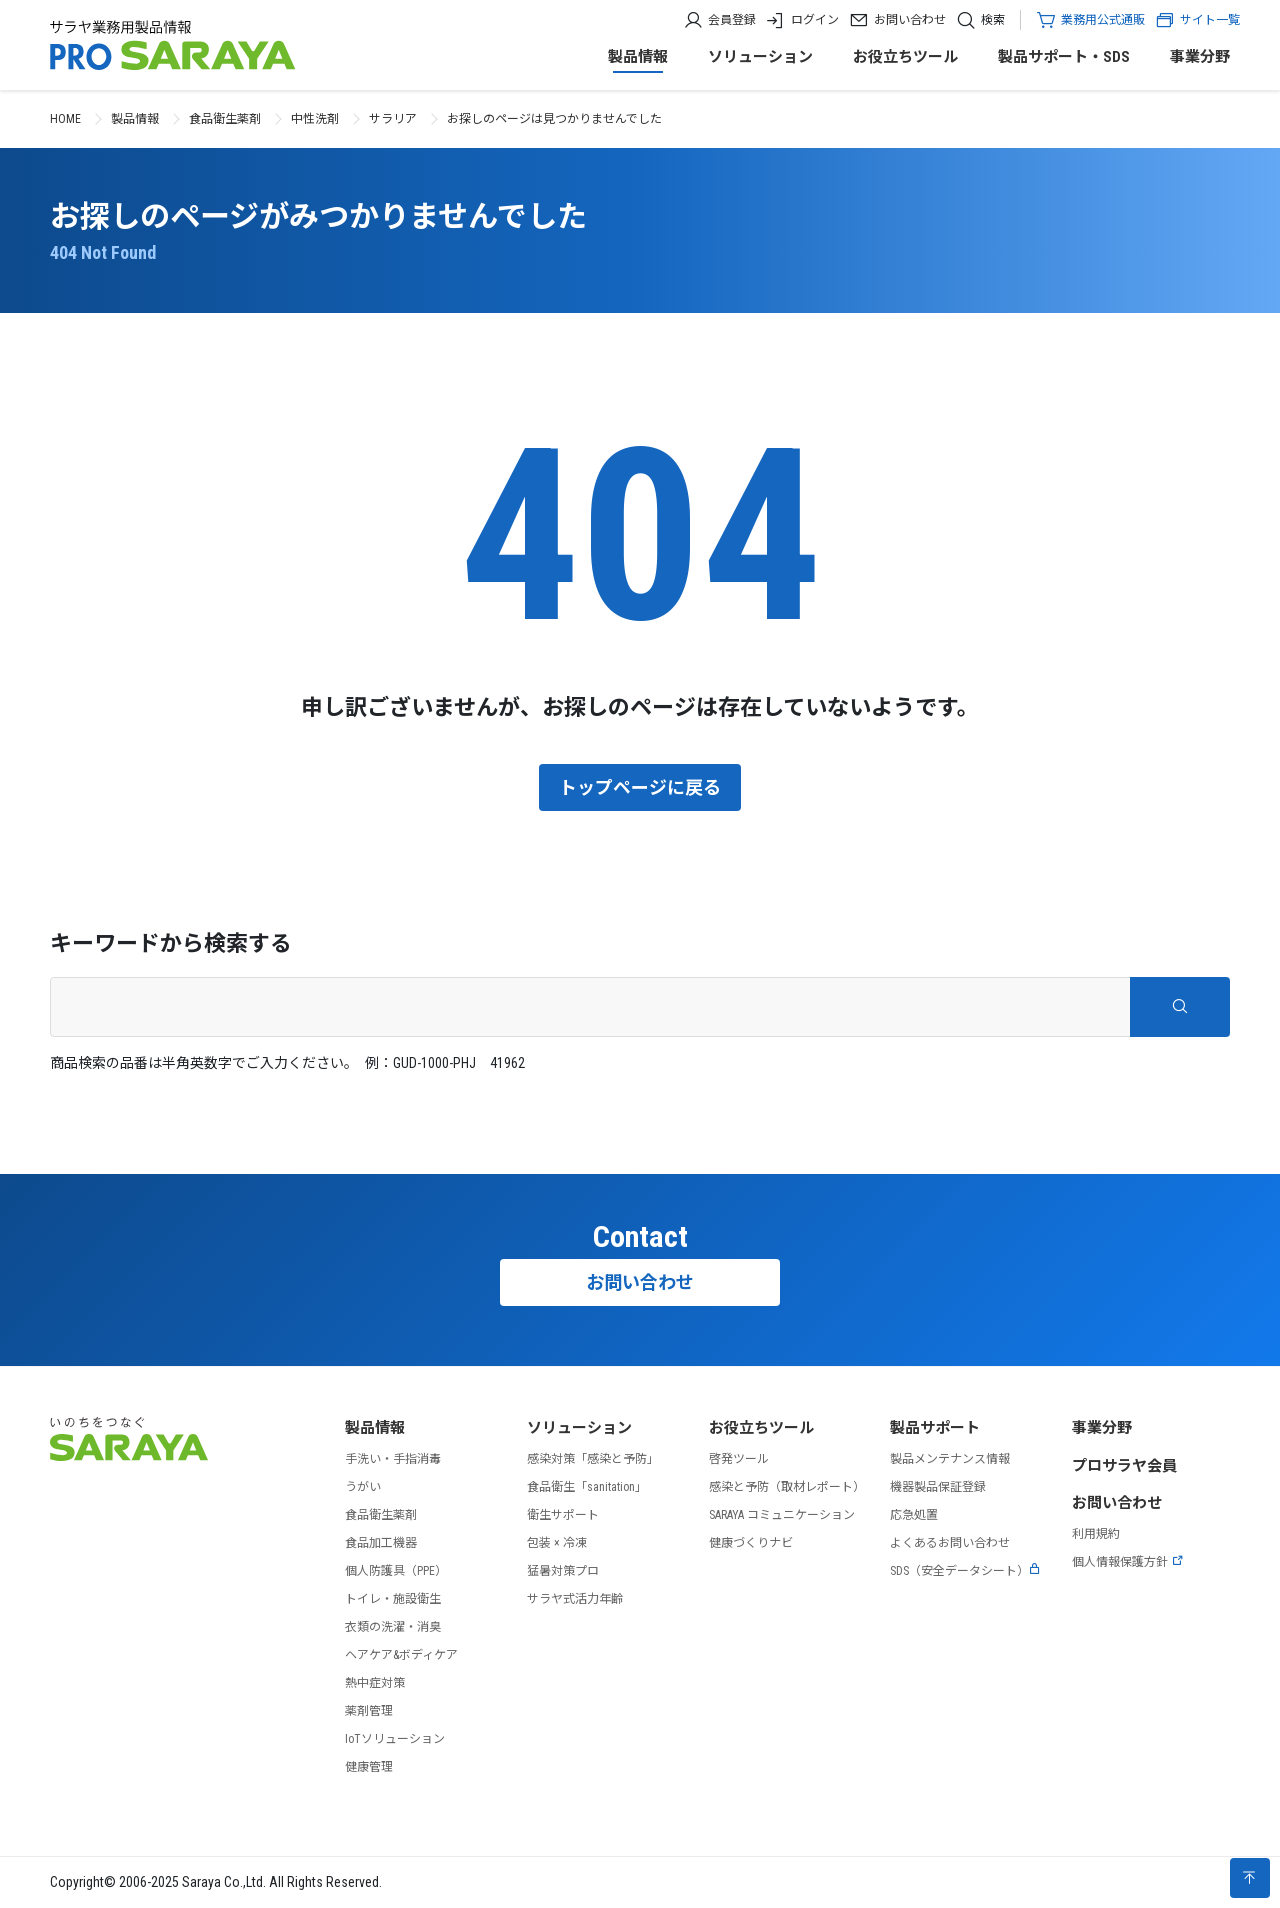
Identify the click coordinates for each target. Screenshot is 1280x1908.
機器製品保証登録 (938, 1487)
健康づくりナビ (751, 1543)
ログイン (815, 20)
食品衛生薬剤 (225, 119)
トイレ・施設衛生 (393, 1599)
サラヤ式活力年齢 (575, 1599)
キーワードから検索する (171, 943)
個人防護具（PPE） (396, 1571)
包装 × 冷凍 (557, 1543)
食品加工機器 (381, 1543)
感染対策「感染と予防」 (593, 1459)
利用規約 (1096, 1534)
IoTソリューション (395, 1739)
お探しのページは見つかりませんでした (554, 119)
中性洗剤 (315, 119)
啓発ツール (739, 1459)
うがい (363, 1487)
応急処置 (914, 1515)
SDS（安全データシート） (965, 1571)
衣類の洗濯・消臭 (393, 1627)
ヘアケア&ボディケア (401, 1655)
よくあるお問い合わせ (950, 1543)
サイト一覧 (1197, 20)
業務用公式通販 (1103, 20)
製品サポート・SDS (1064, 57)
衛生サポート (563, 1515)
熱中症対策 (375, 1683)
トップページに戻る (640, 787)
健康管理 (369, 1767)
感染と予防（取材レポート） (787, 1487)
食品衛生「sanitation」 (587, 1487)
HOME (65, 119)
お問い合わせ (910, 20)
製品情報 (638, 57)
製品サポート (935, 1428)
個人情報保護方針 (1128, 1562)
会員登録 (732, 20)
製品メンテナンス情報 (950, 1459)
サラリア (393, 119)
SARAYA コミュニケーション (782, 1515)
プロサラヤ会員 (1124, 1466)
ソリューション (760, 57)
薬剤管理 (369, 1711)
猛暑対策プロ (563, 1571)
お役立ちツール (905, 57)
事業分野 (1200, 57)
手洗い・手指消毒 (393, 1459)
